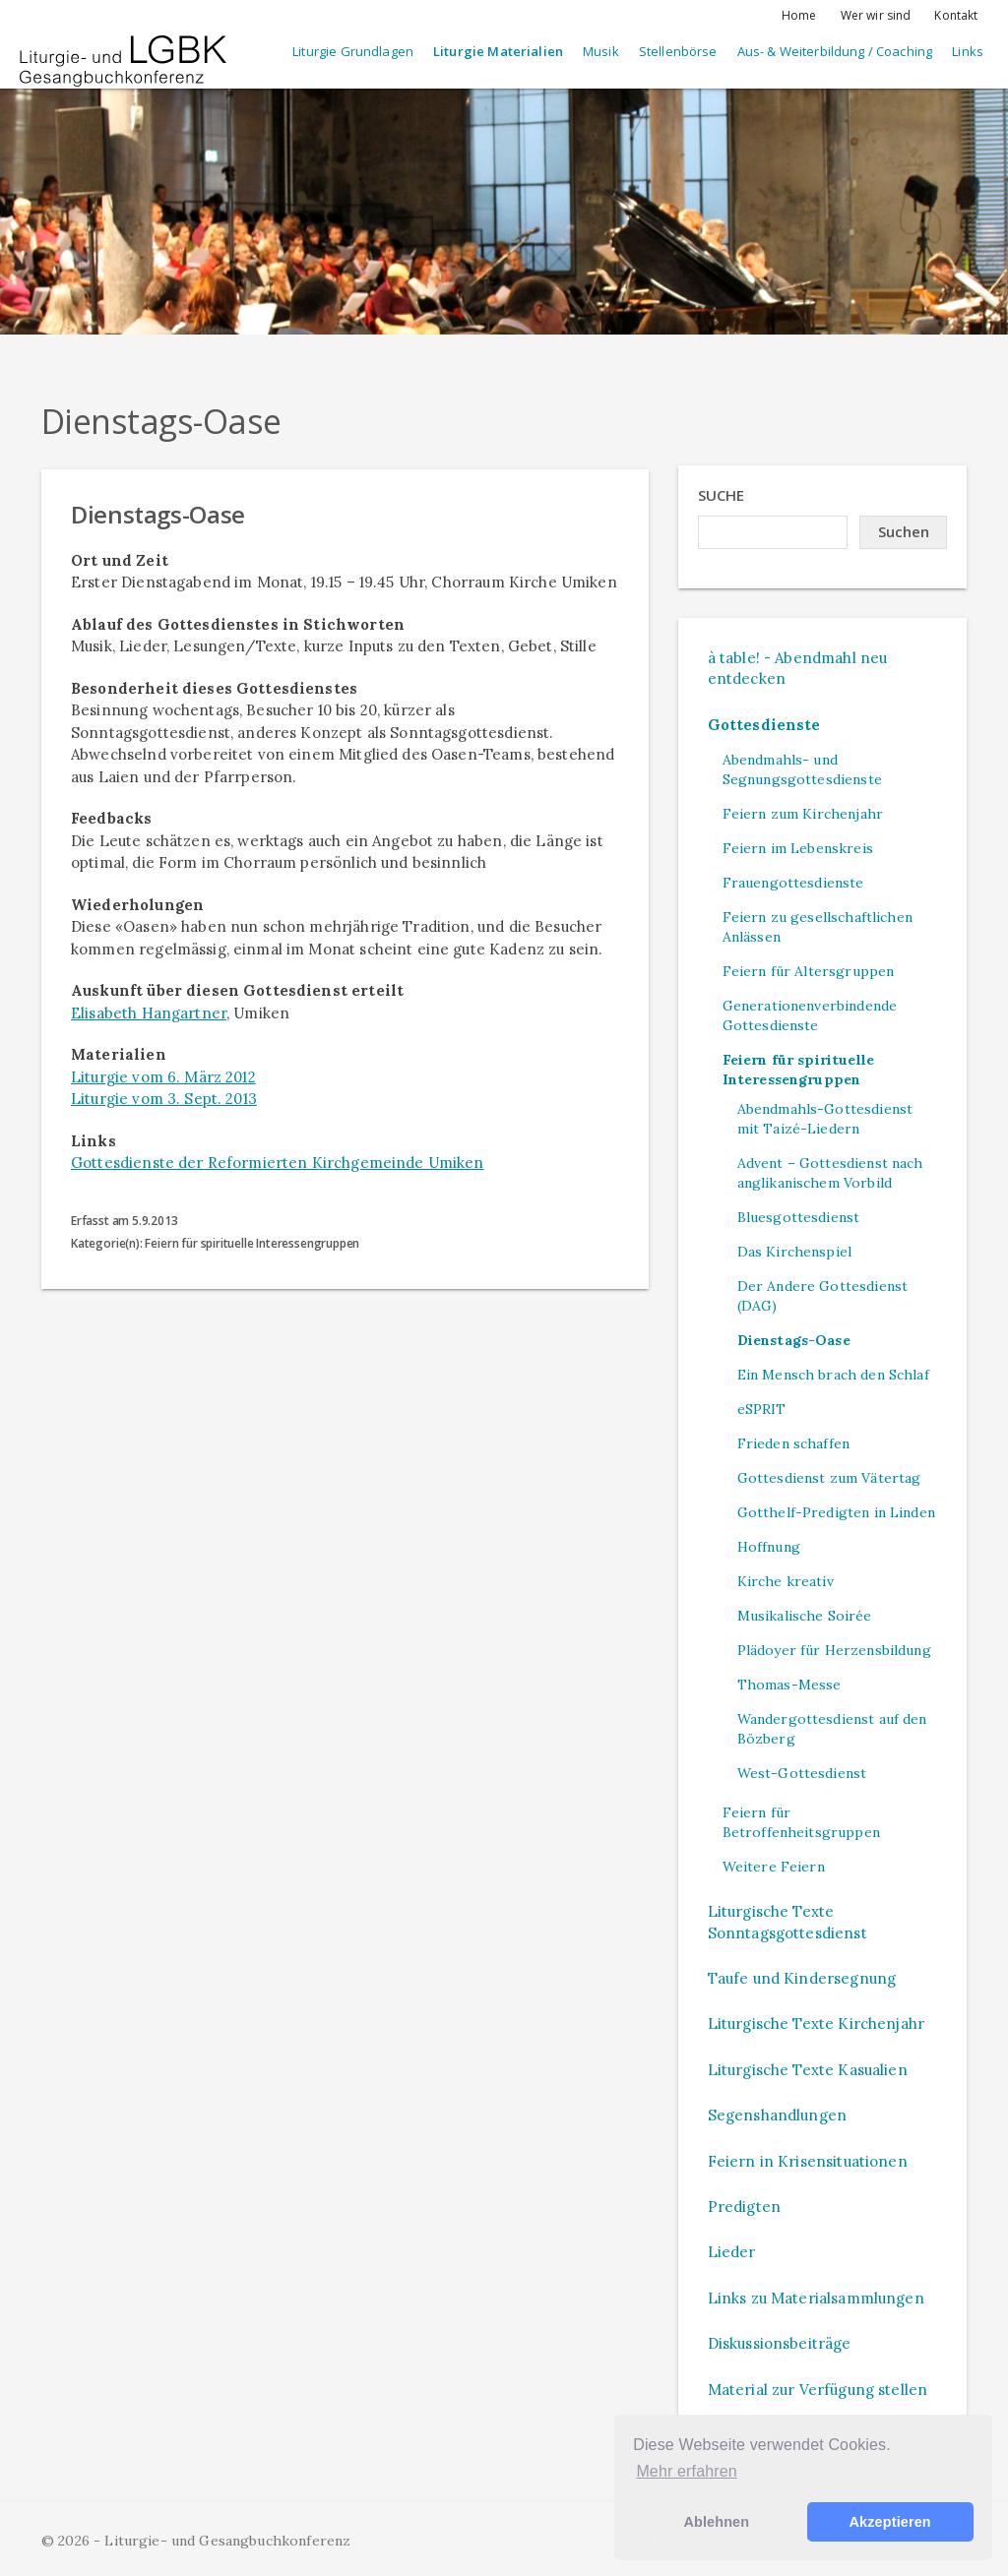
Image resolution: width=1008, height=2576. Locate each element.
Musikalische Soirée (804, 1616)
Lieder (732, 2251)
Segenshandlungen (777, 2115)
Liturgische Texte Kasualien (808, 2069)
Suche (721, 495)
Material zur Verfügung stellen (818, 2389)
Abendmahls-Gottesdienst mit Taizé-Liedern (825, 1118)
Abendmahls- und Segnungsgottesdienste (802, 769)
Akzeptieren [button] (890, 2522)
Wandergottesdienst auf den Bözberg (832, 1729)
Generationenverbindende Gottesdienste (810, 1015)
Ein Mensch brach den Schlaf (833, 1374)
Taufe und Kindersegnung (802, 1978)
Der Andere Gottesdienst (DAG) (822, 1296)
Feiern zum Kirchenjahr (803, 814)
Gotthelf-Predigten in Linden (836, 1512)
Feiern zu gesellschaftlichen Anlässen (818, 927)
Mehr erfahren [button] (686, 2471)
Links (967, 51)
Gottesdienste (764, 724)
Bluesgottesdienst (798, 1217)
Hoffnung (768, 1547)
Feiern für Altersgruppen (809, 971)
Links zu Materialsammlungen (816, 2298)
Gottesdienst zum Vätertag (829, 1478)
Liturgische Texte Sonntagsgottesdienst (787, 1921)
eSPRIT (762, 1409)
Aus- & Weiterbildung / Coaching (835, 51)
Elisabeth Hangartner (148, 1013)
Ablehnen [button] (716, 2522)
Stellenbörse (678, 51)
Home (799, 15)
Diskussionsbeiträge (779, 2343)
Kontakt (955, 15)
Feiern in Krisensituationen (808, 2161)
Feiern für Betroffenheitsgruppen (801, 1822)
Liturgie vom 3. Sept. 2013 (164, 1098)
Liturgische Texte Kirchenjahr (816, 2023)
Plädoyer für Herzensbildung (834, 1650)
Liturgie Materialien (498, 51)
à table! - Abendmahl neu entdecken (798, 668)
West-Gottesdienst (802, 1773)
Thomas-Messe (789, 1684)
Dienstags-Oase (793, 1340)
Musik (601, 51)
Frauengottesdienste (793, 882)
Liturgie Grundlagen (352, 51)
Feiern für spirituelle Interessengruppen (798, 1069)
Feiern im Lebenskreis (798, 848)
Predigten (744, 2206)
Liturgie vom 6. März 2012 (163, 1077)
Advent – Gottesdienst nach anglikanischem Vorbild (830, 1173)
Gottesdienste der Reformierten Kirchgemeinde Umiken (277, 1162)
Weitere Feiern (774, 1866)
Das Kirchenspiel (794, 1251)
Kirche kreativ (785, 1581)
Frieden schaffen (793, 1443)
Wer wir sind (876, 15)
